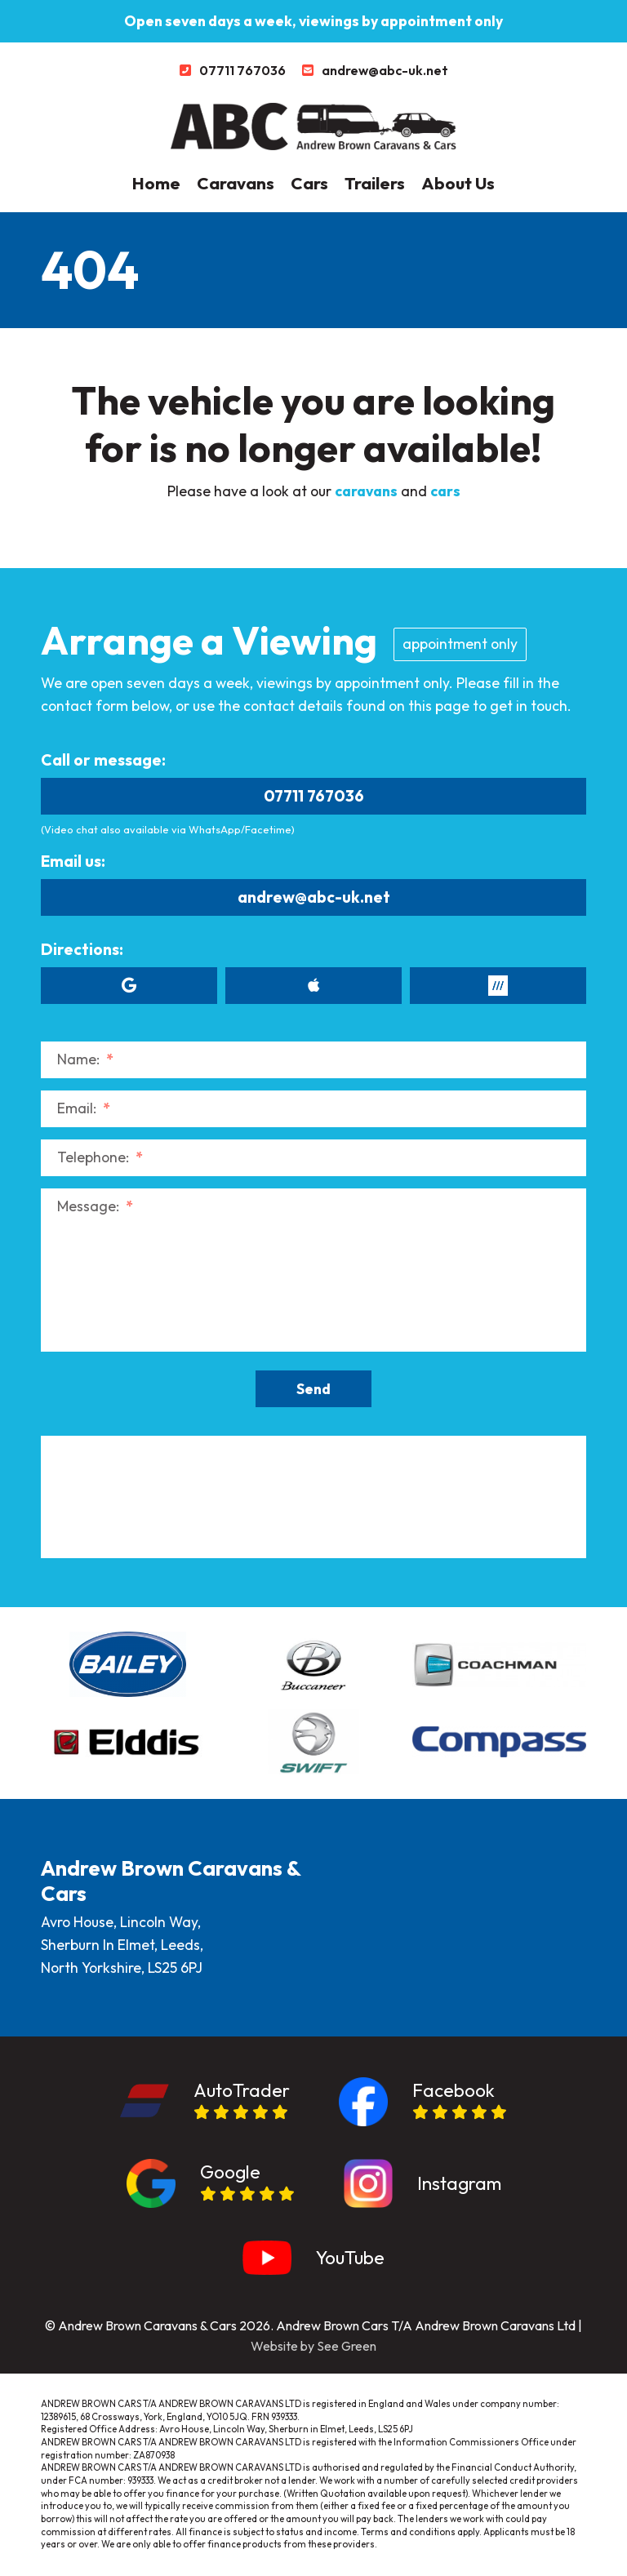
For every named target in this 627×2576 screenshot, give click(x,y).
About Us (458, 182)
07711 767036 (314, 796)
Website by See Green (313, 2346)
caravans (366, 491)
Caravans (235, 182)
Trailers (375, 182)
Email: (83, 1108)
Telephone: (100, 1157)
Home (156, 182)
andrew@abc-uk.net (314, 897)
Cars (309, 182)
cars (445, 491)
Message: (95, 1206)
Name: (85, 1059)
